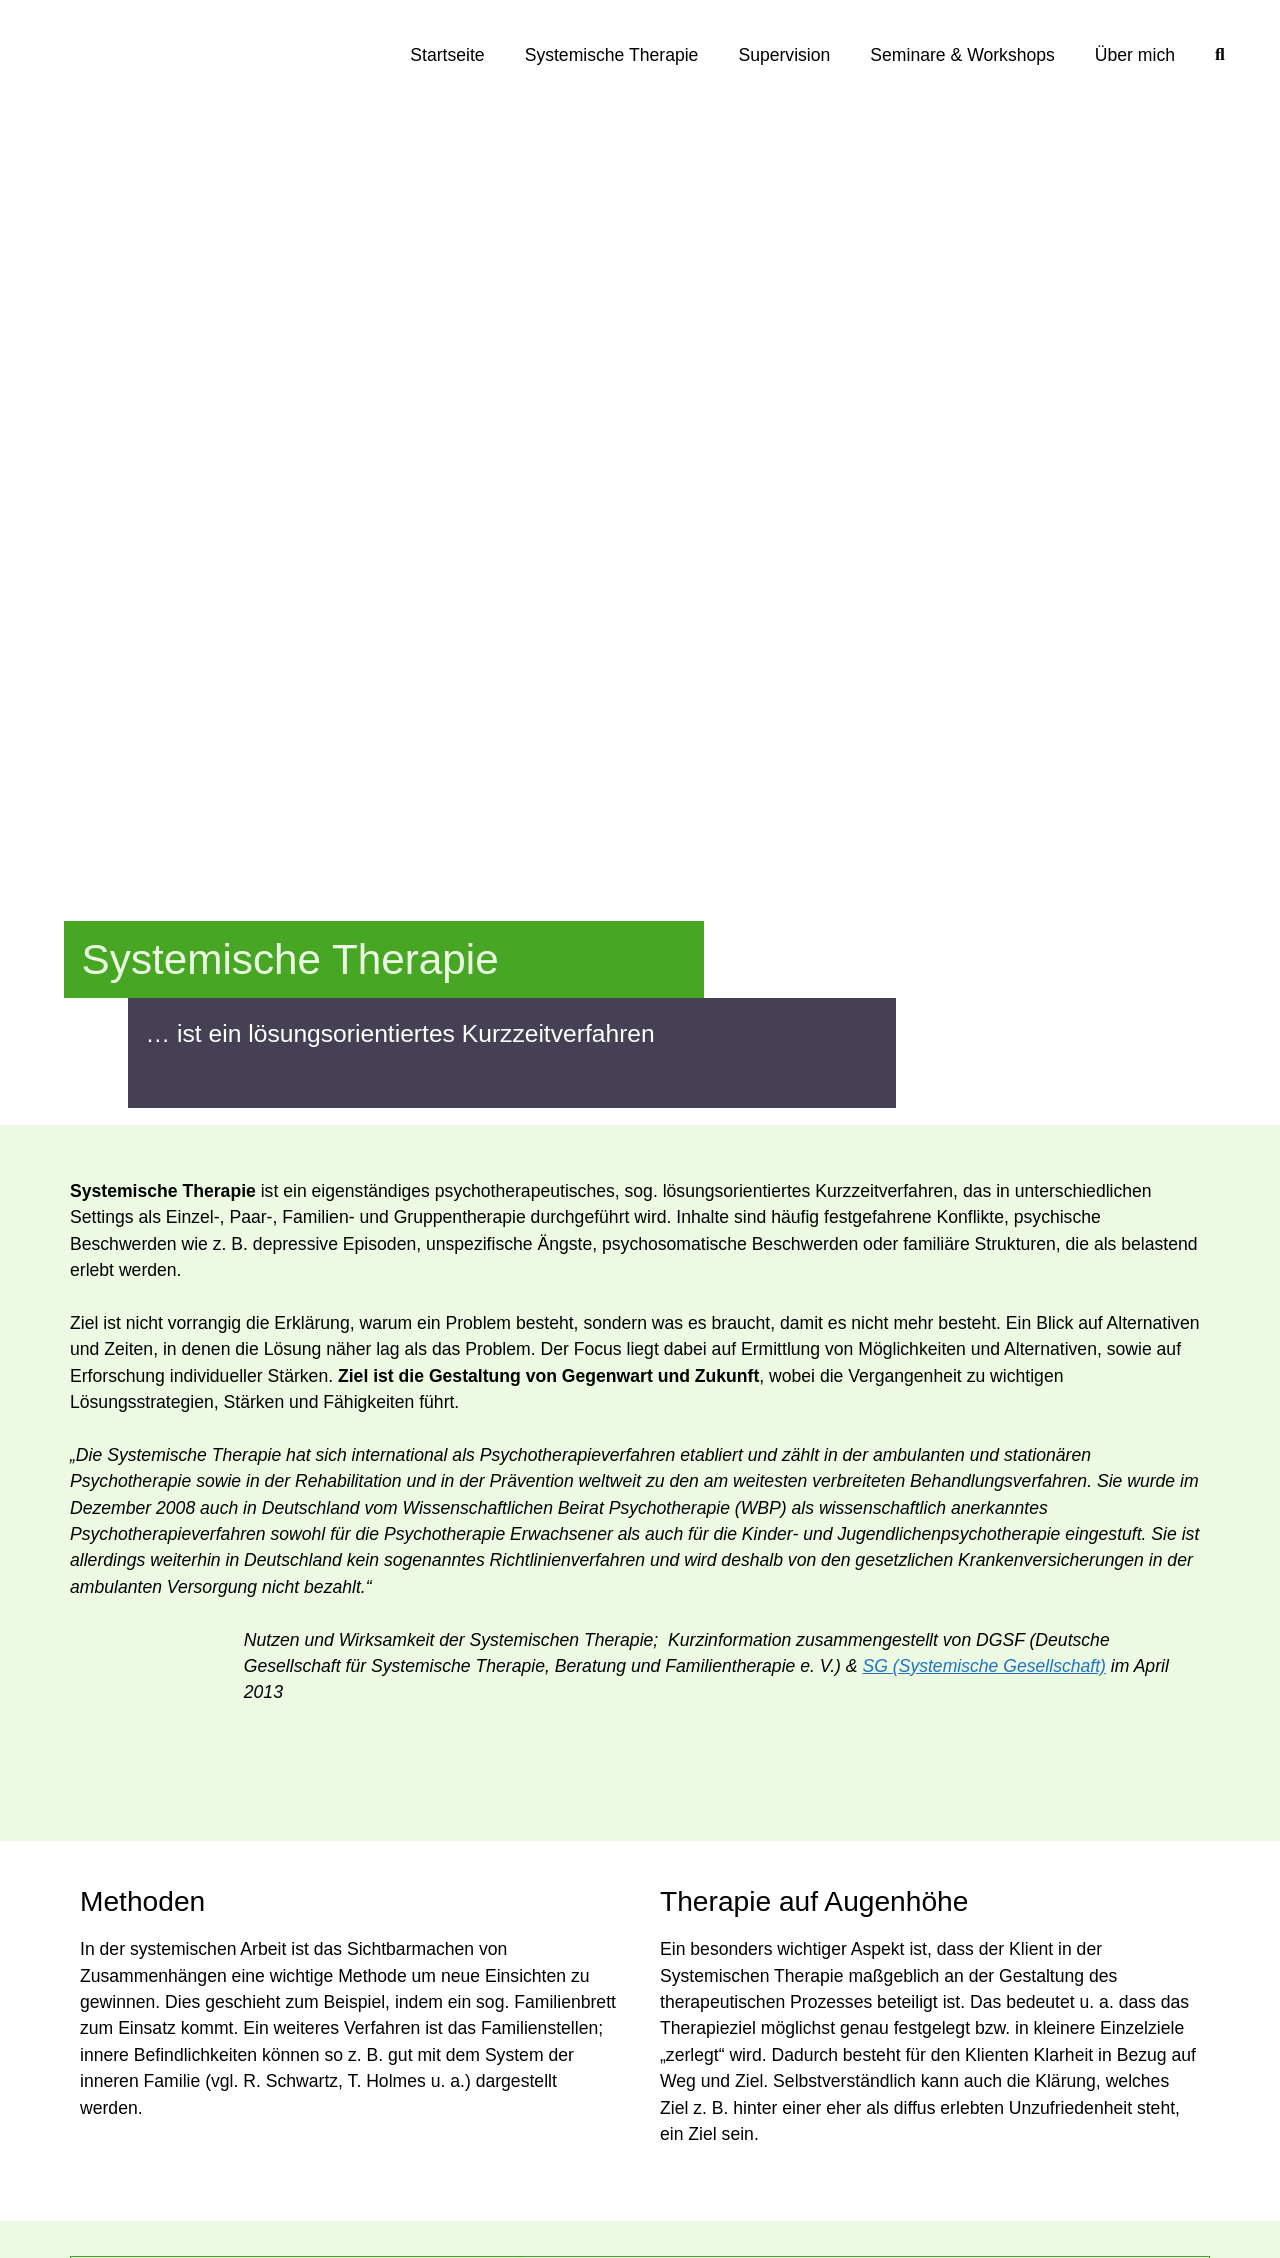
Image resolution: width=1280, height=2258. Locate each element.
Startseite (447, 55)
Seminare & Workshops (962, 55)
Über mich (1135, 55)
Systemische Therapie (612, 55)
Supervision (784, 55)
